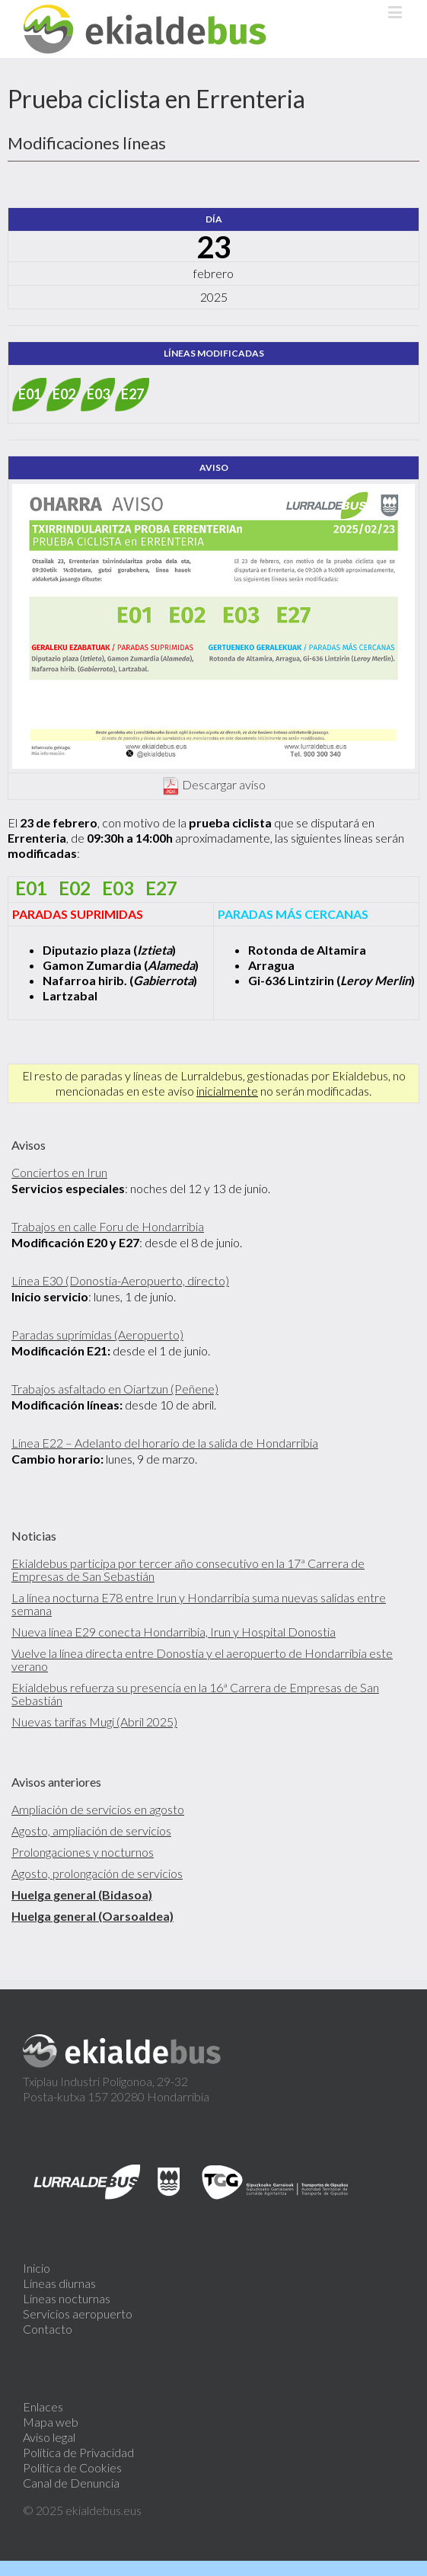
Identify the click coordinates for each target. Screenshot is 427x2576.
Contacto (47, 2329)
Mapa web (50, 2421)
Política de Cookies (72, 2467)
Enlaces (43, 2406)
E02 (64, 394)
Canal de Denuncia (71, 2482)
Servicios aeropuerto (77, 2313)
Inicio (36, 2268)
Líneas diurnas (59, 2283)
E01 (29, 394)
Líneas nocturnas (66, 2298)
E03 (98, 394)
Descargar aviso (224, 784)
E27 (132, 394)
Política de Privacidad (78, 2452)
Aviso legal (49, 2437)
